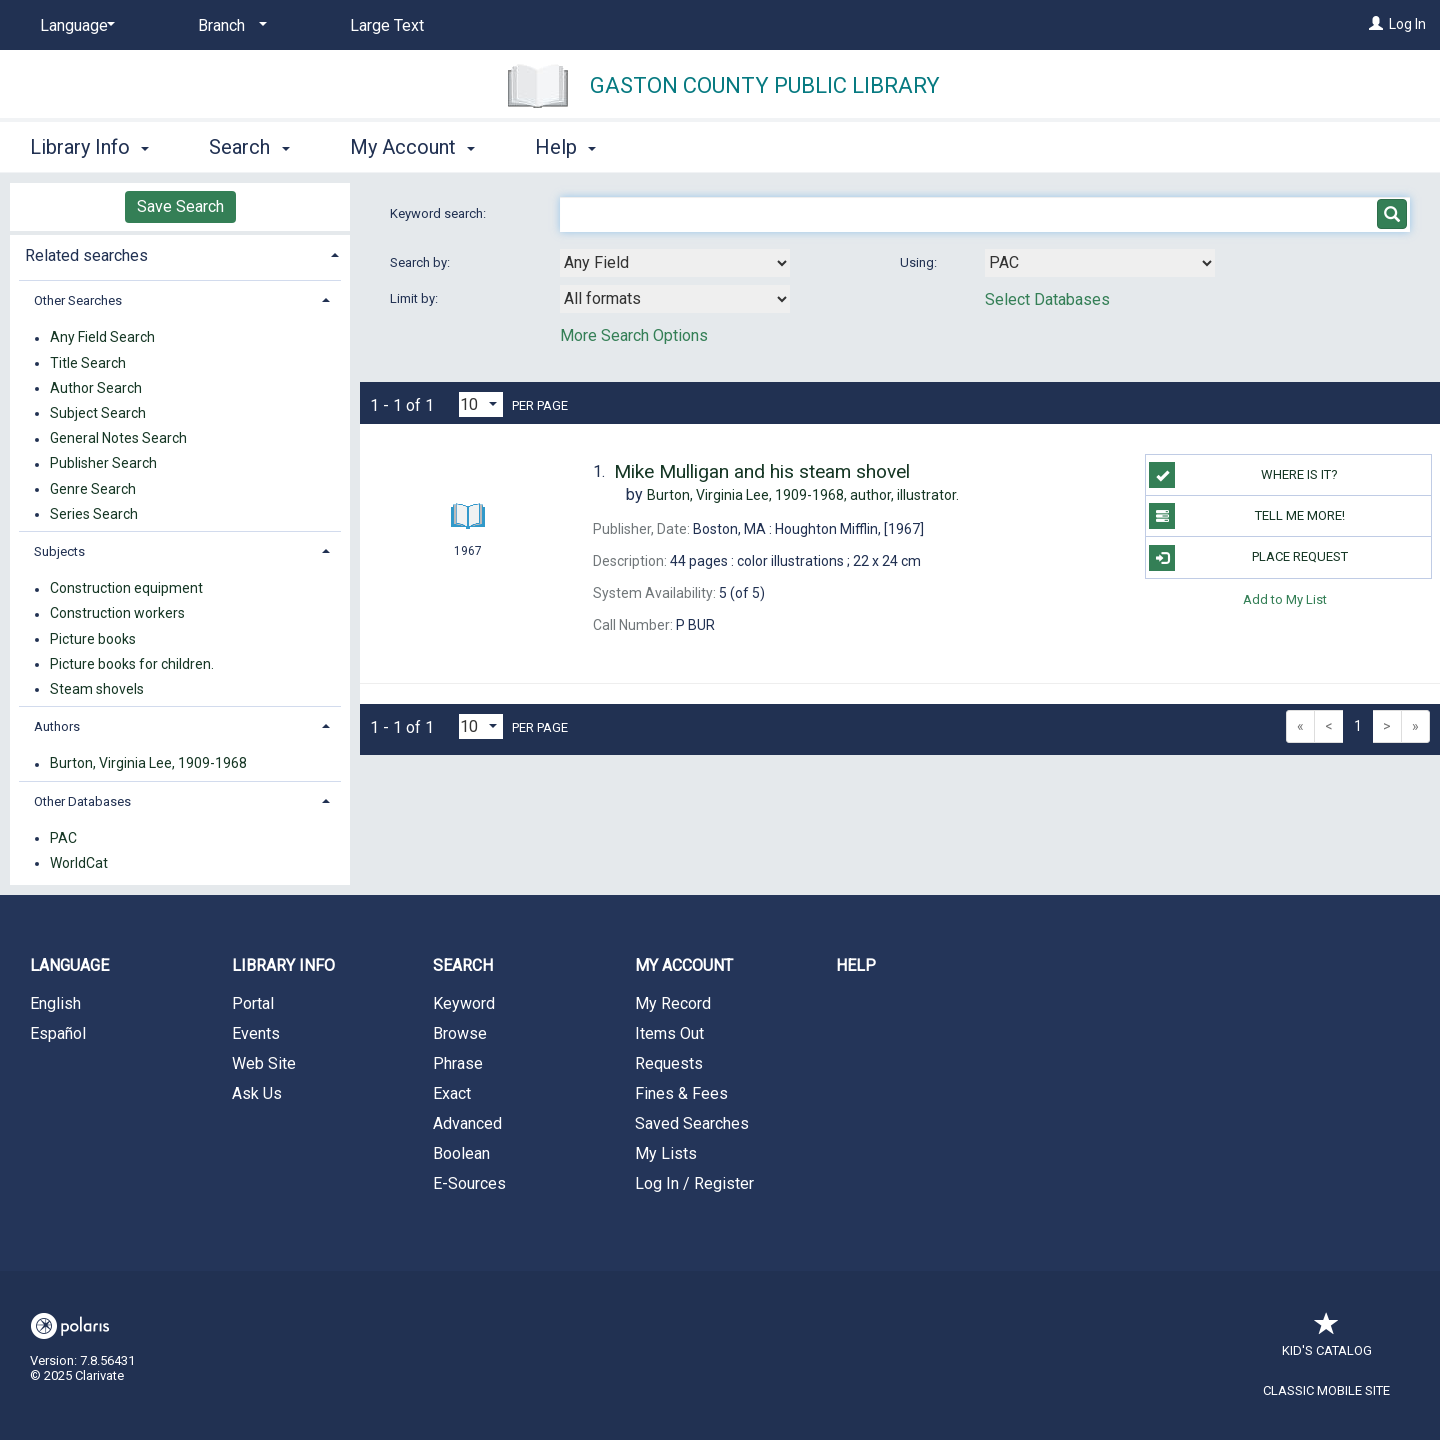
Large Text (387, 25)
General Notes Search (118, 439)
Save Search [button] (180, 206)
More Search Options (634, 335)
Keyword (464, 1003)
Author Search (96, 388)
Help (856, 965)
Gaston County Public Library (765, 85)
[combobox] (675, 263)
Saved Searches (692, 1123)
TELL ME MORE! (1246, 516)
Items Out (669, 1033)
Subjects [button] (59, 551)
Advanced (467, 1123)
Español (58, 1033)
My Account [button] (412, 147)
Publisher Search (103, 464)
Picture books (93, 639)
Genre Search (93, 489)
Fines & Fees (681, 1093)
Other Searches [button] (78, 300)
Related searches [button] (86, 255)
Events (256, 1033)
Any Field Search (102, 338)
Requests (669, 1063)
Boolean (461, 1153)
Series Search (94, 514)
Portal (253, 1003)
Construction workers (117, 614)
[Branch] (229, 26)
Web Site (264, 1063)
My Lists (666, 1153)
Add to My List (1285, 599)
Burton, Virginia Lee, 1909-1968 (148, 764)
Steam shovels (97, 689)
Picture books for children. (132, 664)
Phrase (458, 1063)
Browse (460, 1033)
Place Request (1248, 558)
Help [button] (565, 147)
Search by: (421, 262)
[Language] (74, 26)
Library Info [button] (89, 147)
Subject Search (98, 413)
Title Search (88, 363)
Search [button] (249, 147)
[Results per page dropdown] (481, 404)
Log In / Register (694, 1183)
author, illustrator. (803, 495)
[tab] (180, 253)
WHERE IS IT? (1243, 475)
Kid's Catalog (1327, 1340)
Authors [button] (57, 726)
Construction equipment (126, 589)
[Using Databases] (1100, 263)
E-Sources (469, 1183)
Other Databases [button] (82, 801)
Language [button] (69, 965)
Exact (452, 1093)
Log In (1407, 24)
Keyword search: (439, 213)
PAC (63, 838)
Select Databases (1047, 299)
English (55, 1003)
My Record (673, 1003)
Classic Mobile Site (1326, 1390)
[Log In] (1376, 24)
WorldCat (79, 863)
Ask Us (257, 1093)
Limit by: (415, 298)
